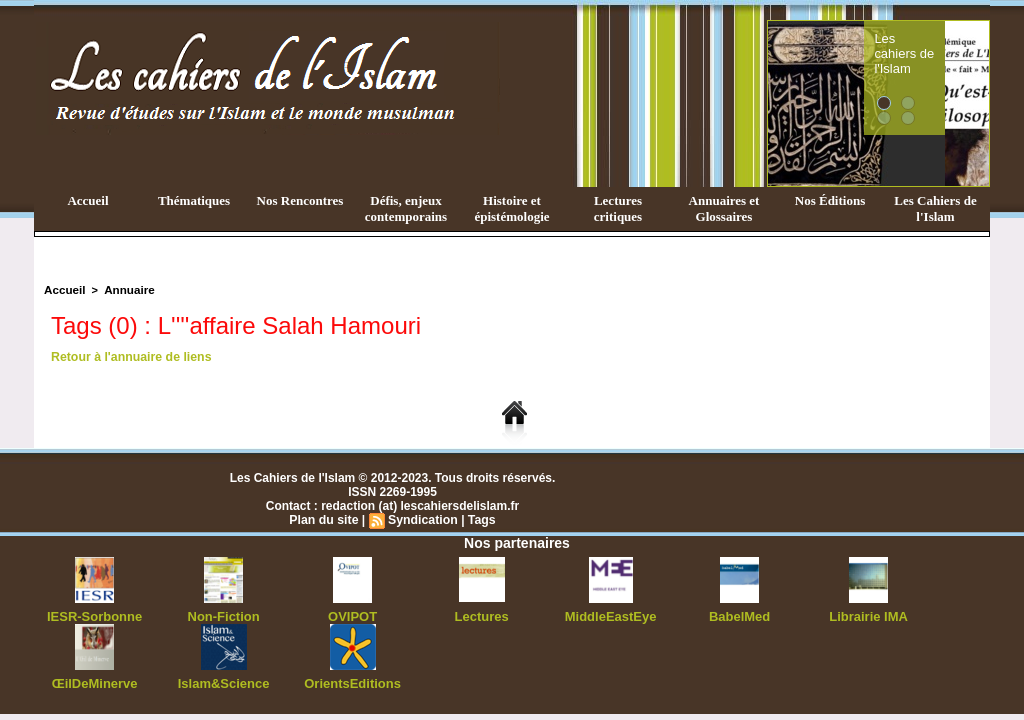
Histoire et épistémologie (511, 208)
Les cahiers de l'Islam (930, 43)
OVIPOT (352, 615)
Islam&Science (223, 681)
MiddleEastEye (610, 615)
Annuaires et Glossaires (724, 208)
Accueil (87, 200)
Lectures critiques (618, 208)
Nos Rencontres (300, 200)
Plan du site (325, 519)
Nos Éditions (830, 200)
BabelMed (739, 615)
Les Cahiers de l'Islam (935, 208)
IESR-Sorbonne (95, 615)
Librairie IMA (868, 615)
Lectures (482, 615)
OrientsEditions (352, 681)
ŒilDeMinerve (94, 681)
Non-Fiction (223, 615)
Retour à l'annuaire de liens (129, 356)
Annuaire (125, 289)
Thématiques (194, 200)
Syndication (422, 519)
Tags (479, 519)
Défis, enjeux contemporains (406, 208)
